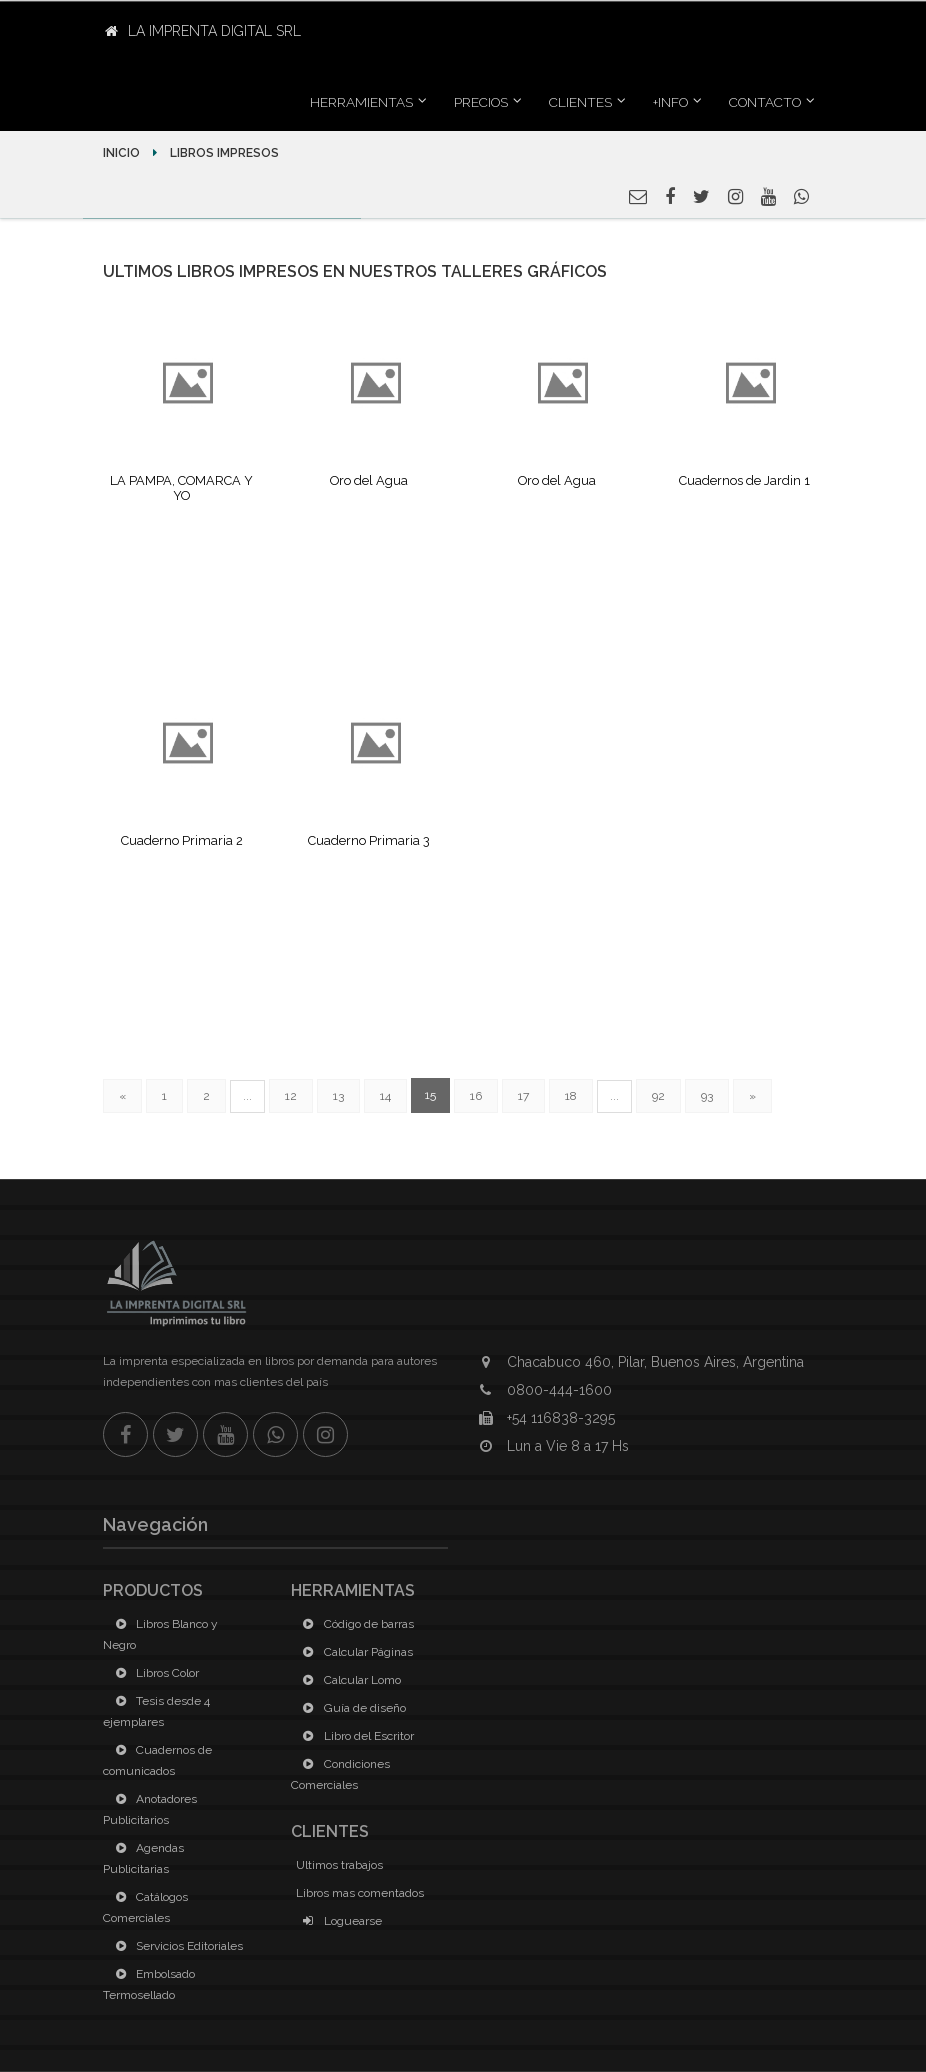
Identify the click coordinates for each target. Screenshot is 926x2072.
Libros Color (153, 1673)
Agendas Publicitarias (143, 1858)
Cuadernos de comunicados (157, 1760)
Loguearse (339, 1921)
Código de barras (355, 1624)
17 (523, 1096)
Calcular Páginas (354, 1652)
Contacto (765, 102)
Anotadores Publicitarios (150, 1809)
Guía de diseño (351, 1708)
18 (571, 1096)
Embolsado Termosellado (149, 1984)
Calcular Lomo (348, 1680)
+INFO (670, 102)
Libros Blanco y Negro (160, 1634)
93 (707, 1096)
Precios (481, 102)
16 (476, 1096)
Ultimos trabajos (339, 1865)
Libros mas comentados (360, 1893)
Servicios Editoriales (175, 1946)
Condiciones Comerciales (340, 1774)
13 (338, 1096)
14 (385, 1096)
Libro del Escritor (355, 1736)
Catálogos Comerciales (145, 1907)
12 (291, 1096)
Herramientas (361, 102)
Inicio (123, 153)
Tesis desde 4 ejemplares (156, 1711)
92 (658, 1096)
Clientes (580, 102)
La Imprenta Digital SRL (203, 31)
